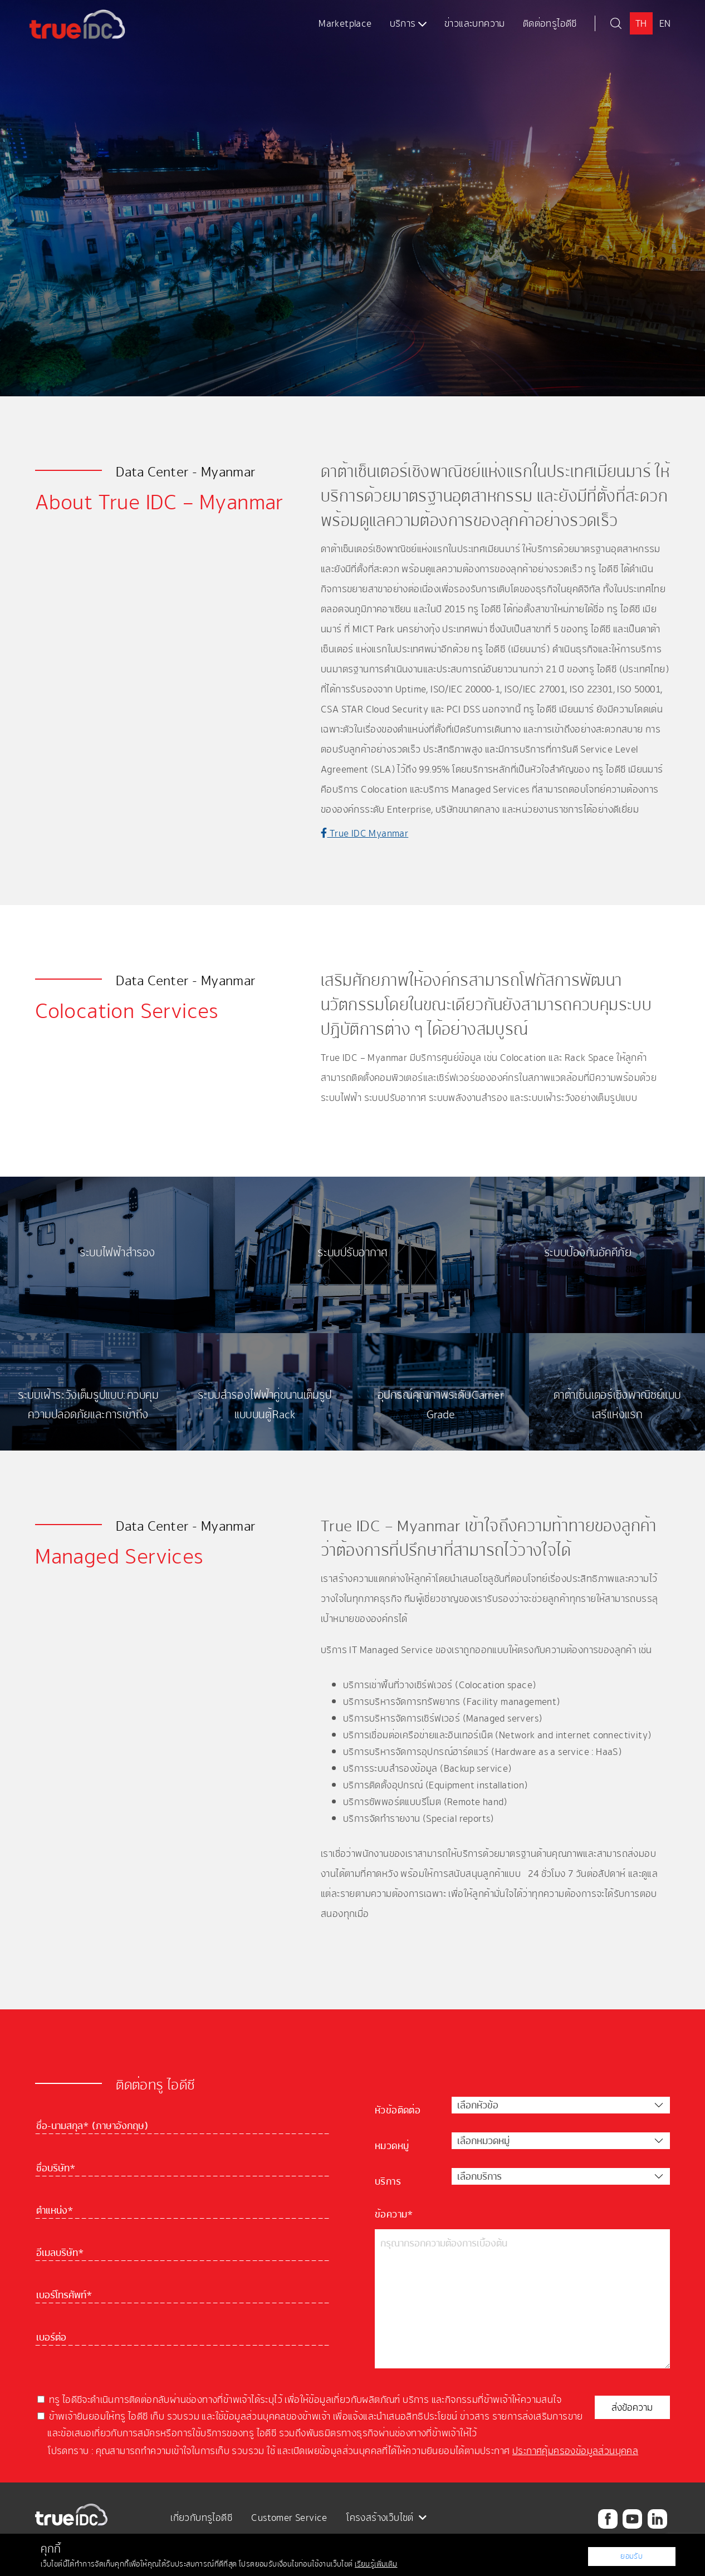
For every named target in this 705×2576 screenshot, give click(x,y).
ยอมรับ (631, 2556)
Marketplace (345, 23)
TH (641, 23)
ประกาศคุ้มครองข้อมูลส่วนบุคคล (575, 2451)
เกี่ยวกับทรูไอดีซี (201, 2517)
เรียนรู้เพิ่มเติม (376, 2564)
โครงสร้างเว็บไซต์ (386, 2517)
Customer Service (289, 2517)
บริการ (408, 23)
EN (665, 23)
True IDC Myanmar (364, 833)
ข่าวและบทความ (474, 23)
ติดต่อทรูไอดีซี (550, 23)
